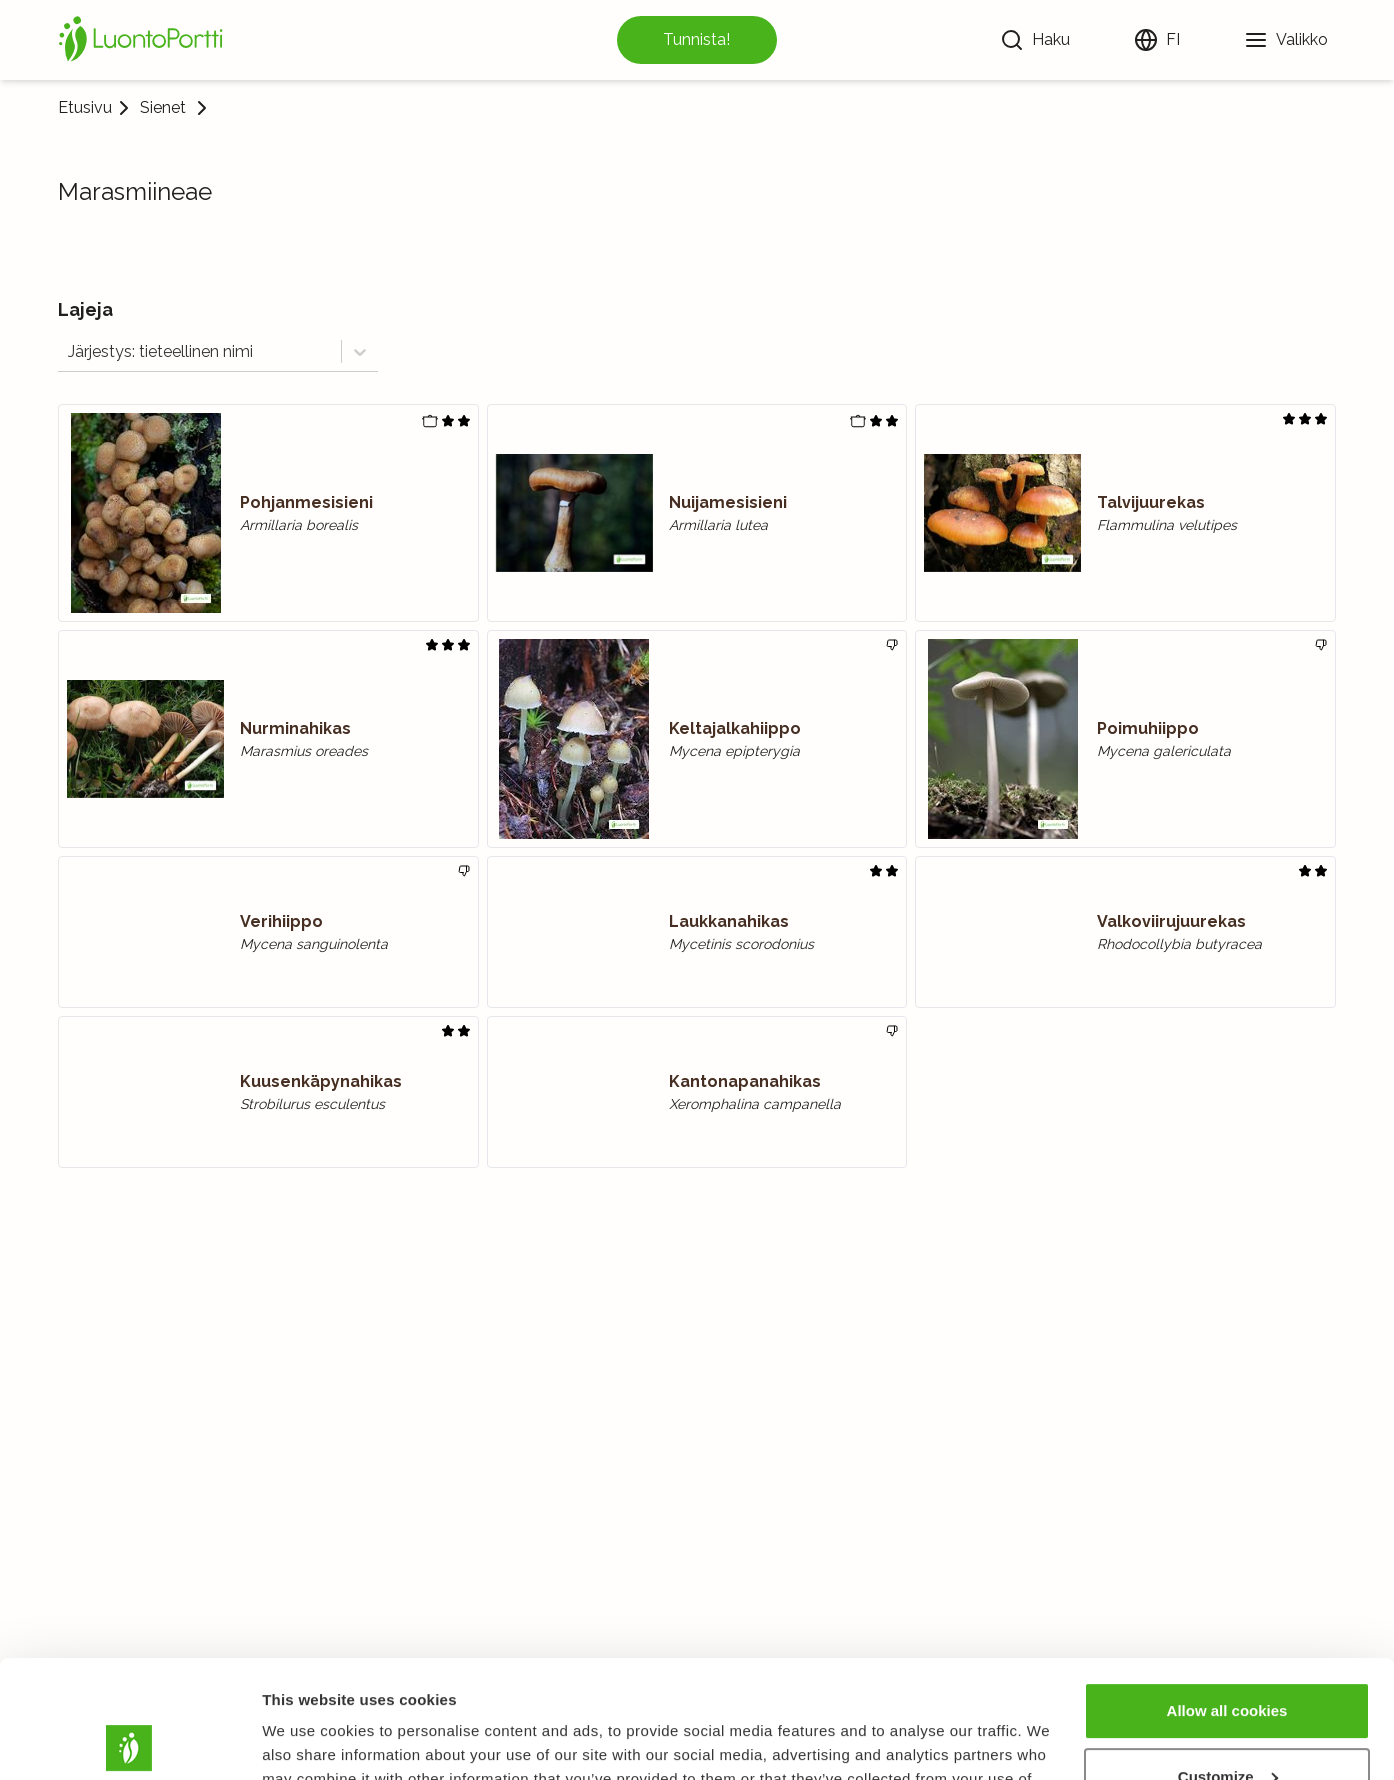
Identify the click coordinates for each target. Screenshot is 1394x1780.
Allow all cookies (1227, 1593)
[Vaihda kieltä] (1157, 40)
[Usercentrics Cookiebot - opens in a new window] (129, 1741)
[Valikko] (1286, 40)
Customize (1228, 1658)
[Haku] (1035, 40)
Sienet (163, 108)
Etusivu (85, 107)
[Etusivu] (144, 40)
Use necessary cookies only (1227, 1724)
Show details (308, 1740)
